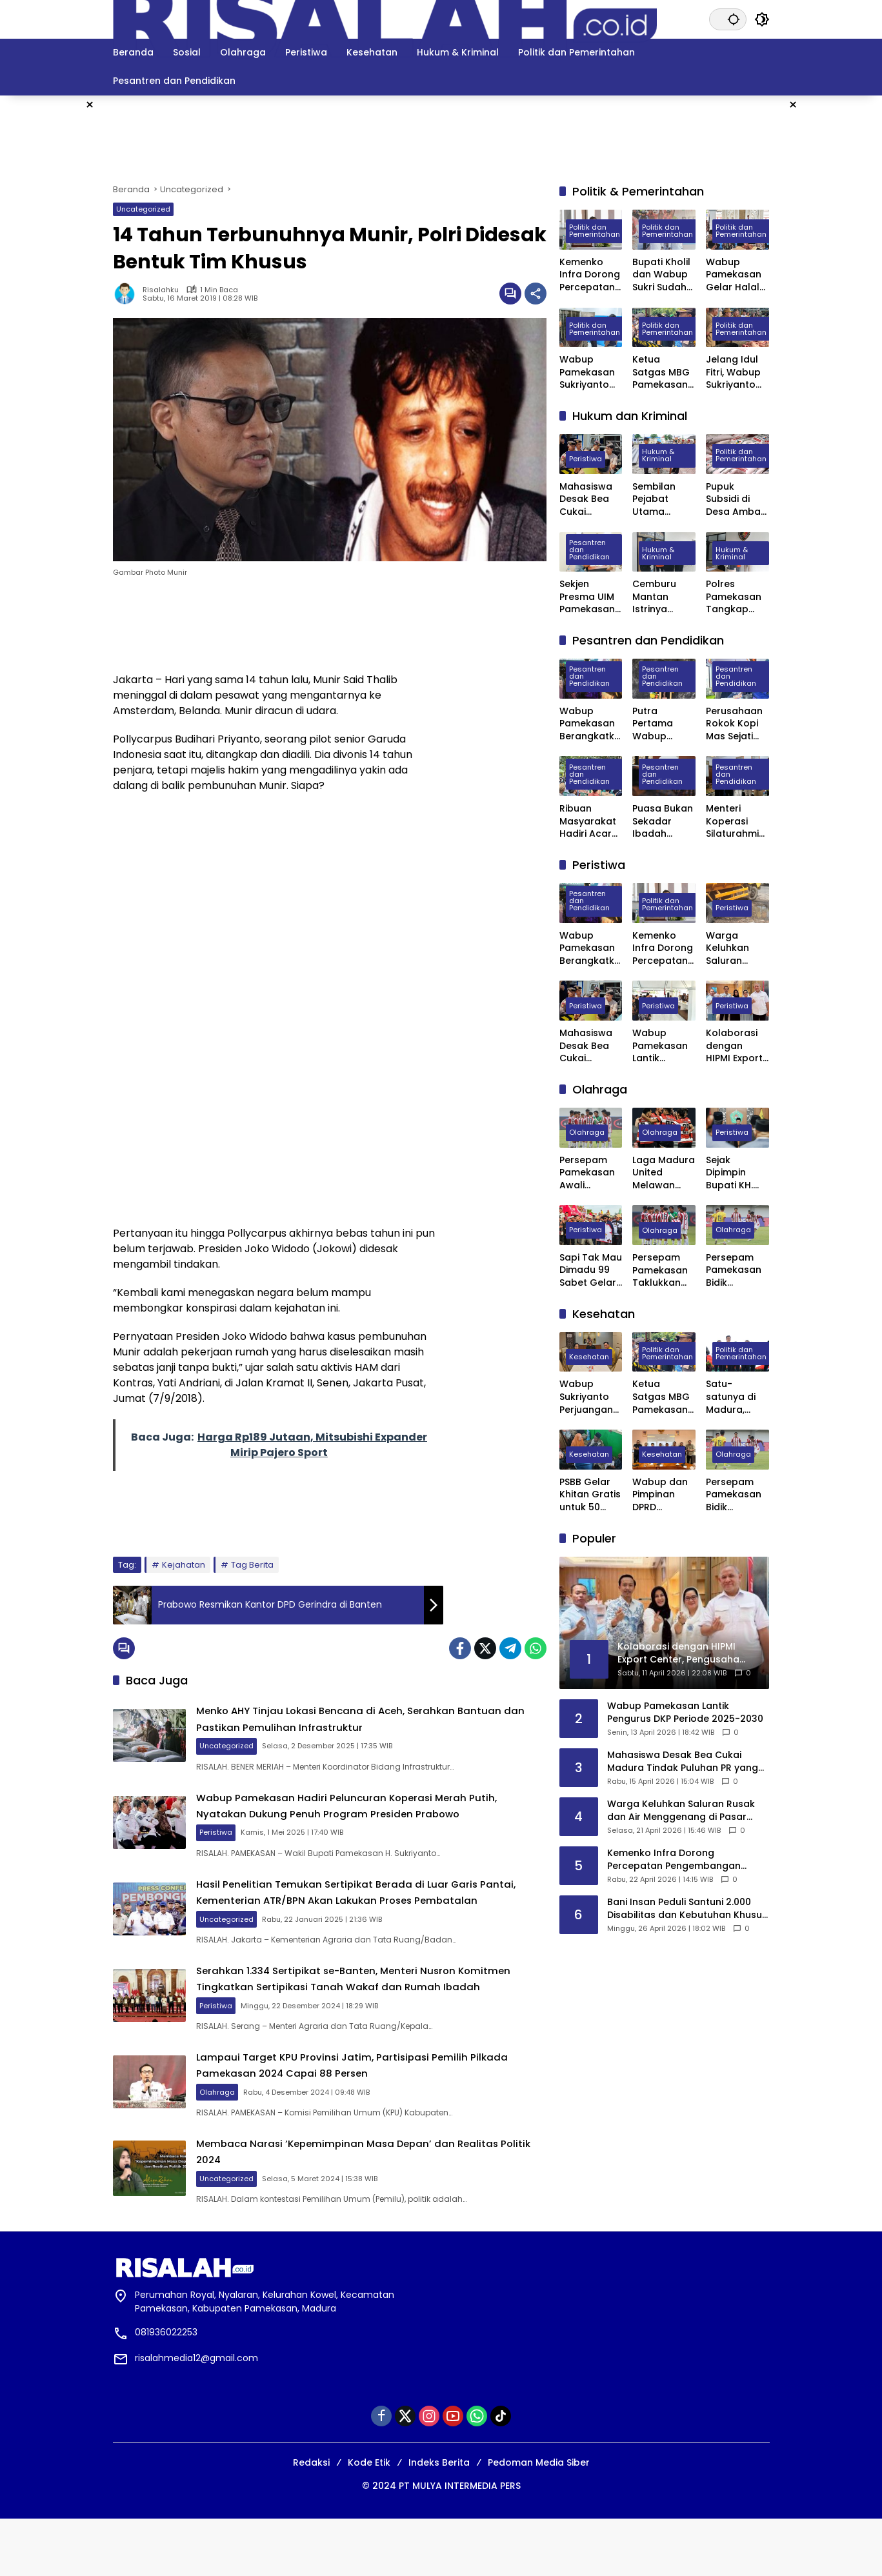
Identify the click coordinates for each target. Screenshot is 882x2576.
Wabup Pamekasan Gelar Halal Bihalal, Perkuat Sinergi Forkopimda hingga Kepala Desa (736, 275)
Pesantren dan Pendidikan (589, 551)
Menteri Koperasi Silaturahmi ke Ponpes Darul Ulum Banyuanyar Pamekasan (734, 822)
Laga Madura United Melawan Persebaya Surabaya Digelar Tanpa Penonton (663, 1173)
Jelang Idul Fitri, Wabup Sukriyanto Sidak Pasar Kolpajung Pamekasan (733, 373)
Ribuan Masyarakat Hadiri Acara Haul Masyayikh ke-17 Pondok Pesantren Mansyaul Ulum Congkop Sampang (591, 822)
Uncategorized (143, 209)
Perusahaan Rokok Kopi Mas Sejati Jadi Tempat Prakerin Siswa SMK (736, 724)
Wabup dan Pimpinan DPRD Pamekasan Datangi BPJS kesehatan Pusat (663, 1495)
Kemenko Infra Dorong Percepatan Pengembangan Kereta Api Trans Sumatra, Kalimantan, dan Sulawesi (591, 275)
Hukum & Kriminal (658, 457)
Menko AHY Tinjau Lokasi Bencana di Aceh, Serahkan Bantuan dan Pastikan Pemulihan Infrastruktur (383, 1722)
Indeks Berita (439, 2519)
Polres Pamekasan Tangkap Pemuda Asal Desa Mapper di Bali (737, 597)
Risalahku (161, 290)
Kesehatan (589, 1358)
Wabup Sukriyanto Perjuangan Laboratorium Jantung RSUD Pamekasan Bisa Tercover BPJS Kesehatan (587, 1397)
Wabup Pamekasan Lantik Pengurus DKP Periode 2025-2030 (660, 1046)
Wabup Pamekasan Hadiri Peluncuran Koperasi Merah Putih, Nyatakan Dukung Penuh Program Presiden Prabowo (387, 1817)
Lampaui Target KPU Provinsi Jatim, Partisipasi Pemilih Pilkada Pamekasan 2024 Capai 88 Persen (388, 2112)
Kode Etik (369, 2519)
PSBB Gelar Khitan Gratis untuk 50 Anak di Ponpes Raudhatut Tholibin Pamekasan (590, 1495)
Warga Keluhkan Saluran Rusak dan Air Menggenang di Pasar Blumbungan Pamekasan (737, 949)
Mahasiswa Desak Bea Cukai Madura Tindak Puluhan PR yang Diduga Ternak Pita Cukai (589, 500)
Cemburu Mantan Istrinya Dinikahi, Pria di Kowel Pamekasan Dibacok (661, 597)
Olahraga (252, 2138)
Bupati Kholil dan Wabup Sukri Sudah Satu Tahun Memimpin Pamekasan (661, 275)
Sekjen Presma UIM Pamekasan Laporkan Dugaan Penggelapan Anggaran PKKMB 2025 (591, 597)
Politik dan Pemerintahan (594, 232)
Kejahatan (183, 1565)
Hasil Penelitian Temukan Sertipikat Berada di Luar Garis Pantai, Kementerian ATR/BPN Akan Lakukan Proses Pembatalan (376, 1917)
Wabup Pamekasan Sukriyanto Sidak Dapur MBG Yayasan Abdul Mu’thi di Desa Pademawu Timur (588, 373)
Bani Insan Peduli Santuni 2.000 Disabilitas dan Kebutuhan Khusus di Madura (687, 1908)
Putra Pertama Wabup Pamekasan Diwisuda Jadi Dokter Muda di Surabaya (660, 724)
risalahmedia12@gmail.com (196, 2415)
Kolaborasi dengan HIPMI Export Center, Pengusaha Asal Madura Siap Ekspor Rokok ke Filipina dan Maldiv (736, 1046)
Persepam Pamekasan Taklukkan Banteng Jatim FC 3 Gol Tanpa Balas (660, 1271)
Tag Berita (252, 1565)
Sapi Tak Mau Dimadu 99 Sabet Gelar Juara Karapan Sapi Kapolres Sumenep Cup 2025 (590, 1271)
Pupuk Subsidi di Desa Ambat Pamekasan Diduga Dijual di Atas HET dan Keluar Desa (736, 500)
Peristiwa (251, 1851)
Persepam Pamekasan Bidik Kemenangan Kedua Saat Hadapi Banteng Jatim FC (737, 1271)
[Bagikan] (535, 294)
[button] (728, 19)
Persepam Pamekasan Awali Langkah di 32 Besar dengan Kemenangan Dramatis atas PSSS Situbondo (591, 1173)
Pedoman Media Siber (539, 2519)
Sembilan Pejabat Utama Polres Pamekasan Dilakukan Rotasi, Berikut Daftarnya (660, 500)
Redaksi (311, 2519)
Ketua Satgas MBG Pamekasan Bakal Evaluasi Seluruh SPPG (662, 373)
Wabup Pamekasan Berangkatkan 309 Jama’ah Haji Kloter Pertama (590, 724)
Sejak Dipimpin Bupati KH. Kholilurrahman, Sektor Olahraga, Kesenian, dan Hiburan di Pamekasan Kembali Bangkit (736, 1173)
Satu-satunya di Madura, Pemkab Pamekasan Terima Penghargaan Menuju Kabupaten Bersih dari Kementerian (736, 1397)
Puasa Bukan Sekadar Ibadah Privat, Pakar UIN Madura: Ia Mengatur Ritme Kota (662, 822)
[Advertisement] (832, 289)
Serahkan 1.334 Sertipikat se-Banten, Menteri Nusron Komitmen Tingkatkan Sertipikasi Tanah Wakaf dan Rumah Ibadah (383, 2017)
